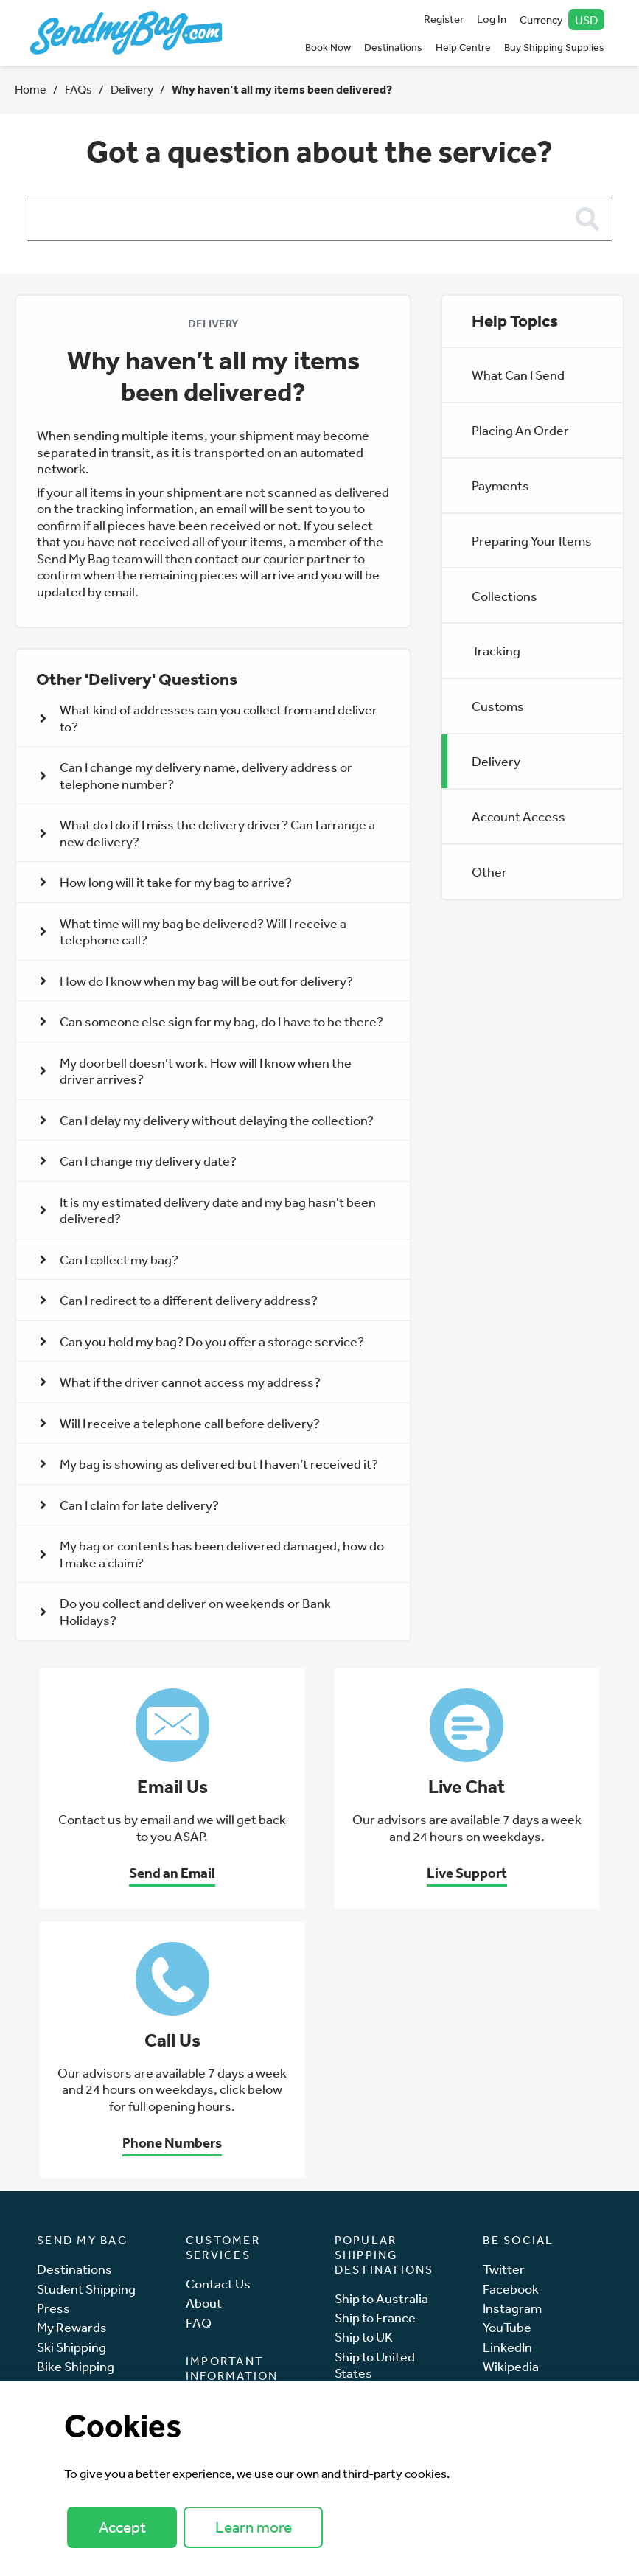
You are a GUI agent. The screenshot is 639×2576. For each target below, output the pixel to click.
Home (30, 89)
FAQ (199, 2322)
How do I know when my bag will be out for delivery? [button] (196, 980)
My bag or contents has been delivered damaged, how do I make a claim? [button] (212, 1553)
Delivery (132, 89)
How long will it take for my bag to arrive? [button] (166, 882)
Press (53, 2308)
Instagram (512, 2308)
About (204, 2303)
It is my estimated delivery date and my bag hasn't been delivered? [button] (208, 1210)
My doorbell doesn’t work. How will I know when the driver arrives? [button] (196, 1070)
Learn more (253, 2527)
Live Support (467, 1872)
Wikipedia (511, 2366)
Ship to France (375, 2317)
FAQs (78, 89)
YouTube (507, 2327)
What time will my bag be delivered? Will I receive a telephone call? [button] (193, 931)
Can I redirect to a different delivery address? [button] (179, 1300)
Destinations (393, 47)
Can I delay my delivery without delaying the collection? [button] (207, 1120)
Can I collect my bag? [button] (109, 1259)
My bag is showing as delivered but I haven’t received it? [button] (209, 1463)
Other (489, 871)
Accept (122, 2527)
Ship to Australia (381, 2298)
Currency (562, 19)
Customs (498, 705)
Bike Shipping (75, 2366)
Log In (491, 19)
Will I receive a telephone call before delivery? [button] (180, 1423)
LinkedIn (507, 2347)
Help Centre (463, 47)
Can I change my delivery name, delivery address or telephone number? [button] (196, 775)
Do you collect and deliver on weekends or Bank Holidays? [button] (185, 1611)
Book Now (328, 47)
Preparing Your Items (532, 540)
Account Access (518, 816)
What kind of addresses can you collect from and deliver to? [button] (208, 717)
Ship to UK (364, 2336)
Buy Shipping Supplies (554, 47)
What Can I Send (518, 374)
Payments (500, 485)
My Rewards (72, 2327)
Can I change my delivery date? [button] (138, 1160)
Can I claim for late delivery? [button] (129, 1505)
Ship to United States (375, 2365)
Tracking (496, 650)
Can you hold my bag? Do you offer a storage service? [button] (202, 1341)
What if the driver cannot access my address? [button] (180, 1382)
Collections (504, 596)
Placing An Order (520, 430)
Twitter (504, 2269)
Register (444, 19)
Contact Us (218, 2283)
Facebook (511, 2289)
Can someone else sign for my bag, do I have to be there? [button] (211, 1021)
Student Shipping (86, 2289)
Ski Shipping (71, 2347)
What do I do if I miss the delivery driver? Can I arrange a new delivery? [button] (207, 832)
